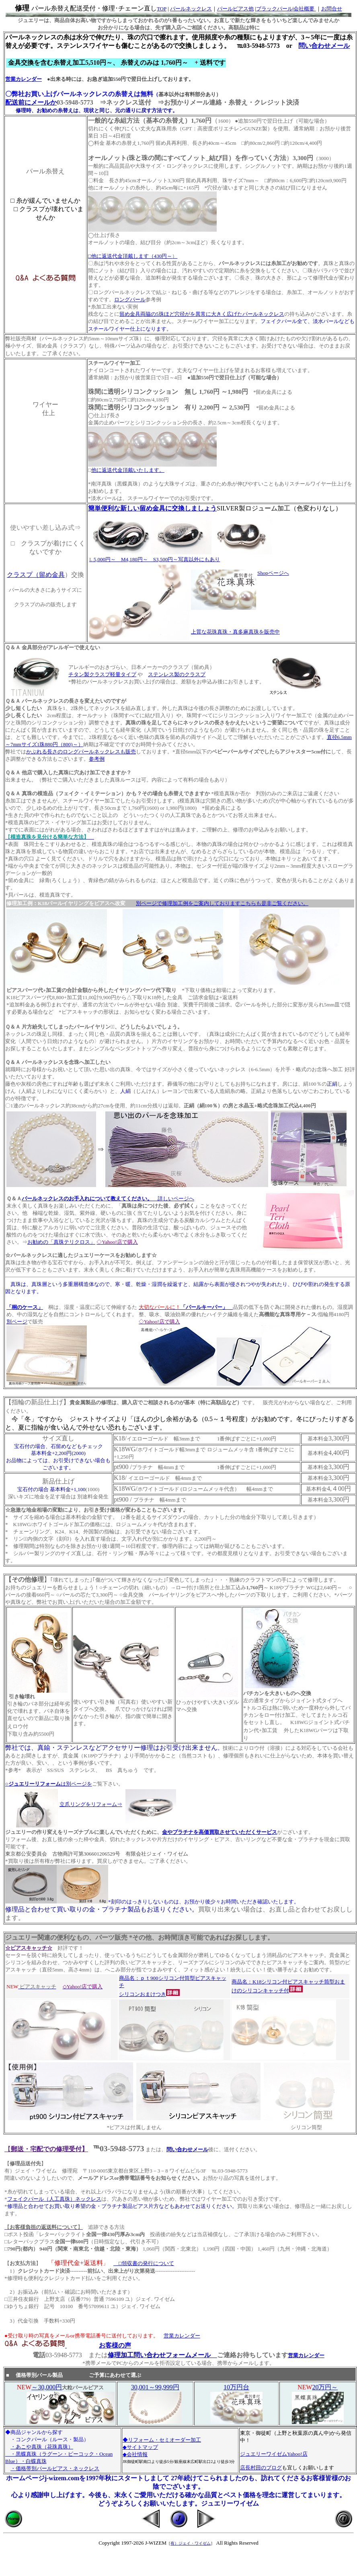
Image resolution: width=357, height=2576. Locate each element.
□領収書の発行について (143, 2263)
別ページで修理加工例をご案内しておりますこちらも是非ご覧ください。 (222, 903)
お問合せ (331, 9)
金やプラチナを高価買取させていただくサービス (219, 1832)
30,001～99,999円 (155, 2387)
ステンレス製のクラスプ (176, 674)
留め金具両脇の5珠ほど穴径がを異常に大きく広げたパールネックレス (201, 314)
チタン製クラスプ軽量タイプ (102, 674)
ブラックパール (274, 9)
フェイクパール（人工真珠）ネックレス (54, 2199)
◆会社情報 (135, 2454)
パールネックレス (191, 9)
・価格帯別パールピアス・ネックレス (54, 2468)
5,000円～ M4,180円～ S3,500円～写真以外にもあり (156, 559)
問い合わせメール (324, 45)
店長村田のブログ (261, 2468)
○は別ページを (48, 1784)
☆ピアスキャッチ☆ (28, 1948)
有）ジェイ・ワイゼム (190, 2543)
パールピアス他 (235, 9)
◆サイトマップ (140, 2447)
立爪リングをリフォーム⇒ (91, 1804)
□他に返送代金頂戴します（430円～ (132, 256)
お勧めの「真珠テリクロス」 (61, 1242)
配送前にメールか (31, 102)
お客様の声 (115, 2345)
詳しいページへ (108, 1198)
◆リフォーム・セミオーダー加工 (162, 2440)
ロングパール (130, 299)
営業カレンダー (23, 79)
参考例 (97, 759)
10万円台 (236, 2387)
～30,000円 (46, 2387)
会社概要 (304, 9)
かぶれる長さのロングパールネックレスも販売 (81, 752)
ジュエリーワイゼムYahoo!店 (274, 2454)
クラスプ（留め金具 (36, 574)
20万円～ (325, 2387)
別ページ (16, 1322)
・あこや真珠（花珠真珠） (41, 2447)
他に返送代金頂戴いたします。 (127, 470)
